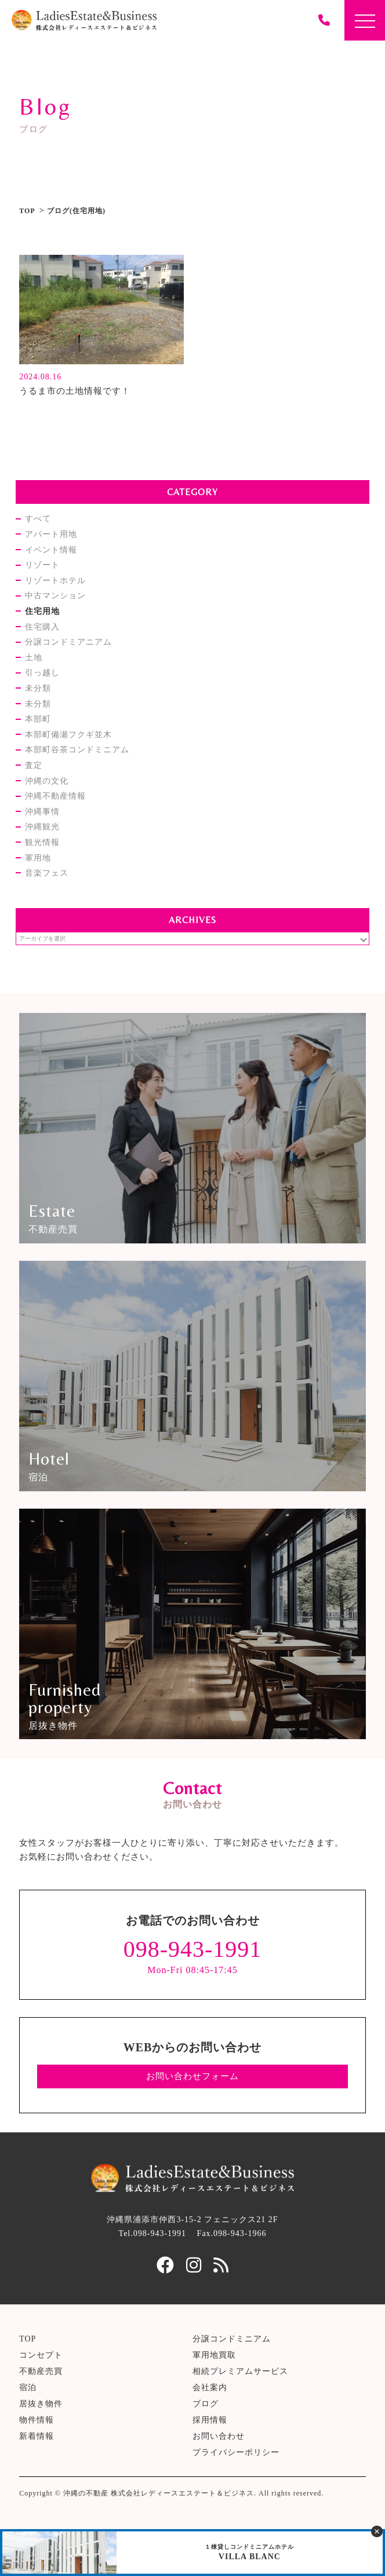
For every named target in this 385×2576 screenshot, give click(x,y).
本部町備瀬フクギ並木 (68, 734)
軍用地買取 (214, 2355)
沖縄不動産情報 (55, 796)
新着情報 (36, 2436)
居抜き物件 (41, 2403)
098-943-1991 (193, 1949)
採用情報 (209, 2420)
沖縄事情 (42, 811)
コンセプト (41, 2355)
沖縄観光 (42, 826)
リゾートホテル (55, 580)
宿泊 (28, 2387)
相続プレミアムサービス (240, 2371)
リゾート (42, 565)
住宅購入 (42, 627)
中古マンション (55, 595)
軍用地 (38, 858)
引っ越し (42, 672)
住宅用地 (42, 611)
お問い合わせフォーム (192, 2076)
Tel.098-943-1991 (153, 2233)
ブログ (205, 2403)
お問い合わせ (218, 2436)
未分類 (38, 688)
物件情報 (36, 2420)
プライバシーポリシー (235, 2452)
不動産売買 (41, 2371)
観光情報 (42, 842)
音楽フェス (46, 873)
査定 (33, 765)
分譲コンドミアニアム (68, 642)
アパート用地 (51, 534)
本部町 (38, 719)
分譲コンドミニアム (231, 2338)
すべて (38, 518)
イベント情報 (51, 550)
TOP (27, 211)
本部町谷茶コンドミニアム (77, 749)
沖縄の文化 (46, 781)
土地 (33, 657)
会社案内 (209, 2387)
